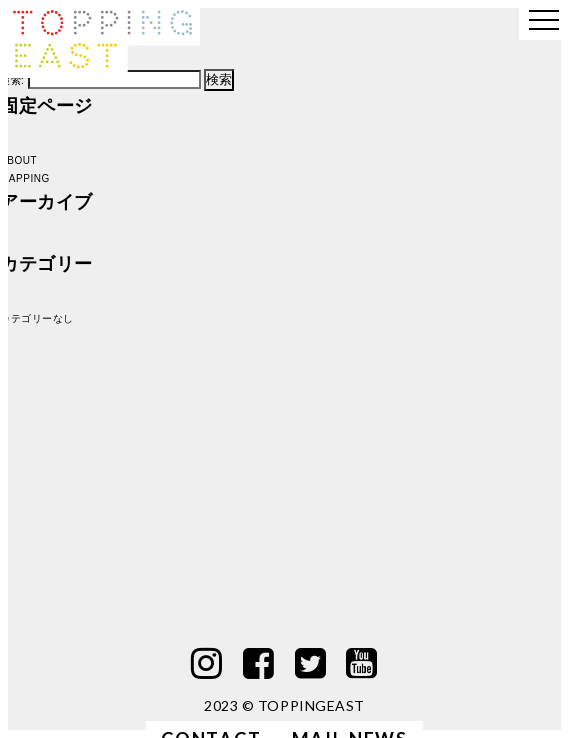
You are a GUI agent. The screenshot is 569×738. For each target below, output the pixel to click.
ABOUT (18, 160)
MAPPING (25, 178)
